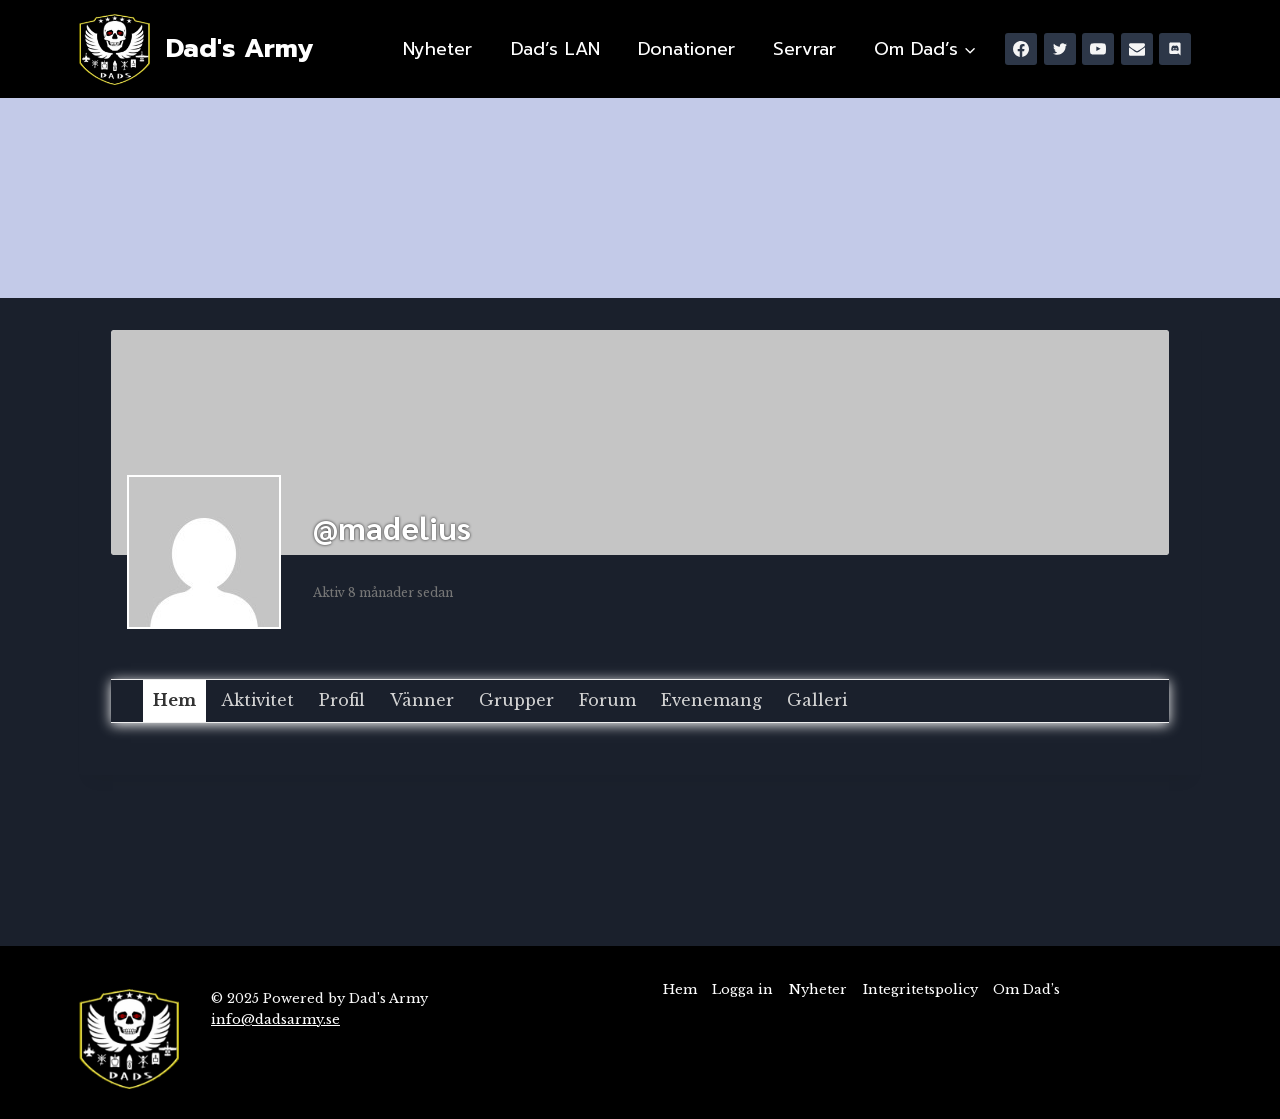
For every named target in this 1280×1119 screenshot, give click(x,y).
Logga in (742, 989)
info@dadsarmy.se (275, 1019)
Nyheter (437, 49)
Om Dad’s (1026, 989)
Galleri (817, 700)
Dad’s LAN (555, 49)
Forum (607, 700)
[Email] (1137, 49)
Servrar (804, 49)
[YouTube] (1098, 49)
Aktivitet (257, 700)
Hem (174, 700)
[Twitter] (1060, 49)
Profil (342, 700)
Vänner (422, 700)
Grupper (516, 700)
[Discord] (1175, 49)
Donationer (686, 49)
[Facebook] (1021, 49)
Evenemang (711, 700)
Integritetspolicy (920, 989)
